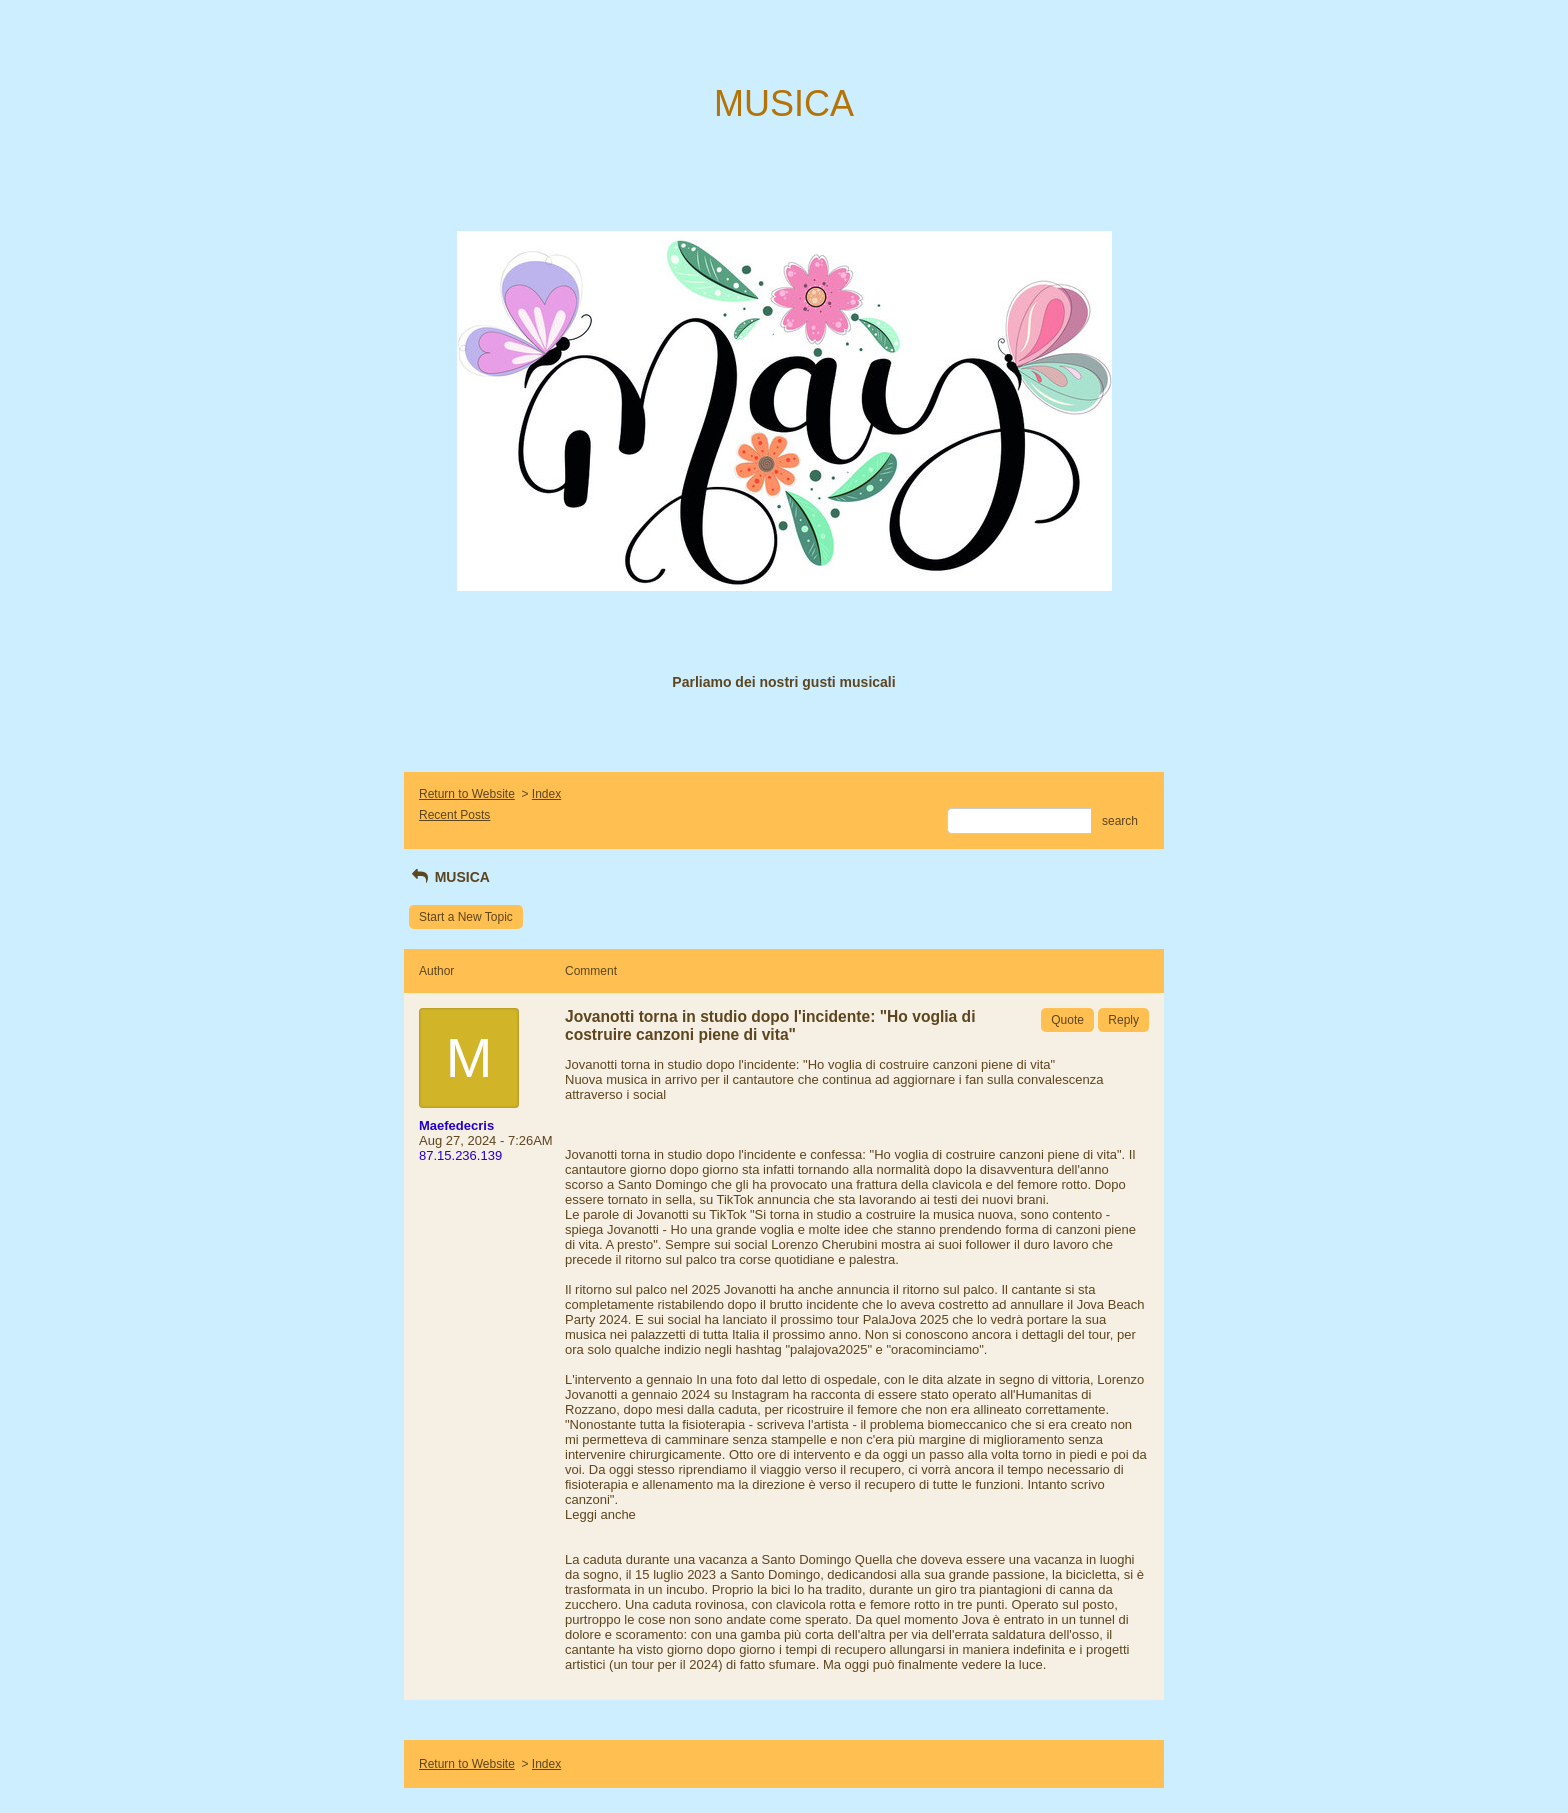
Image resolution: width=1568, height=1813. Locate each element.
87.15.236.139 (460, 1155)
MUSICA (449, 877)
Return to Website (467, 794)
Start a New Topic (466, 917)
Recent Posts (454, 815)
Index (546, 794)
